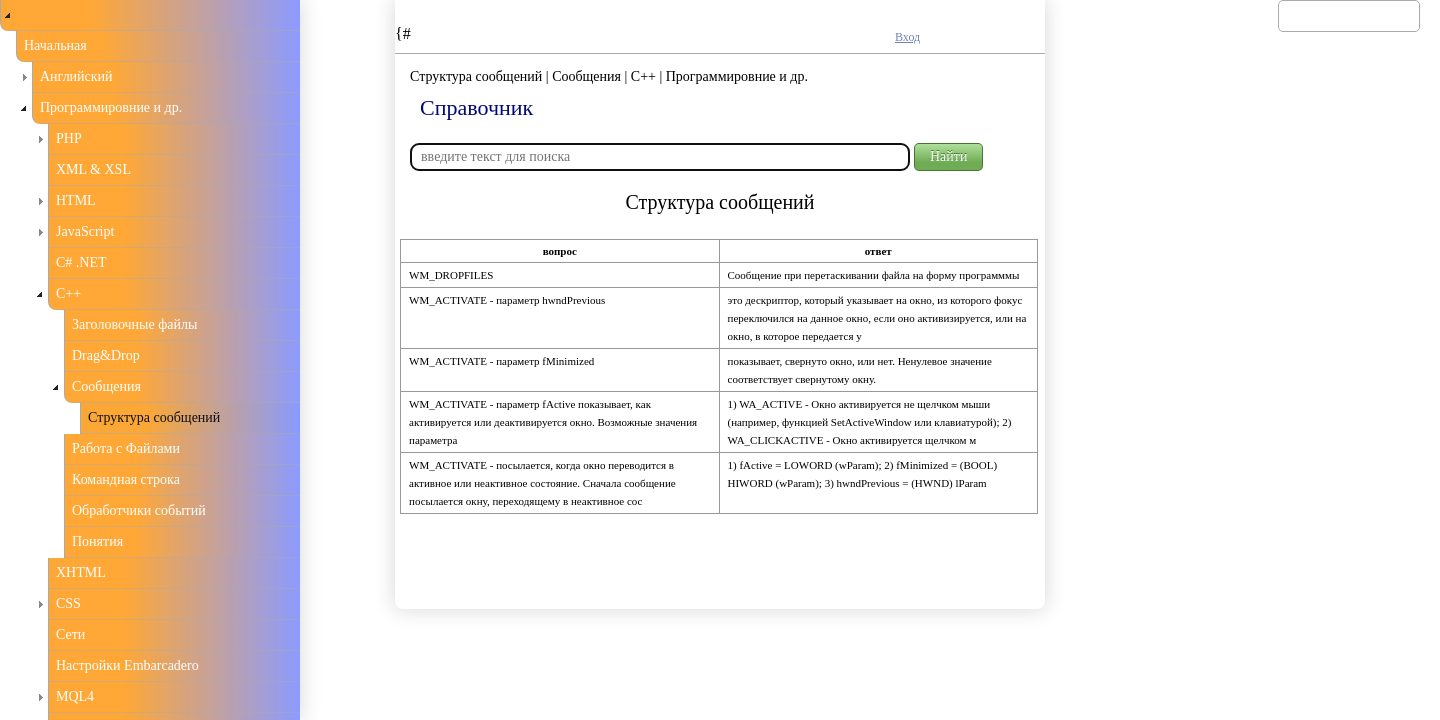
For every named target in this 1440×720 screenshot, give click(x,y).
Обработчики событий (139, 510)
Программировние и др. (111, 107)
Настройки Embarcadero (127, 665)
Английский (76, 76)
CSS (68, 603)
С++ (68, 293)
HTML (76, 200)
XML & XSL (93, 169)
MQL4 (75, 696)
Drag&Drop (106, 355)
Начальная (55, 45)
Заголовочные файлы (134, 324)
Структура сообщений (154, 417)
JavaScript (85, 231)
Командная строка (126, 479)
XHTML (81, 572)
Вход (907, 37)
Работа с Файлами (126, 448)
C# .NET (81, 262)
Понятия (97, 541)
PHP (69, 138)
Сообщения (106, 386)
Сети (70, 634)
